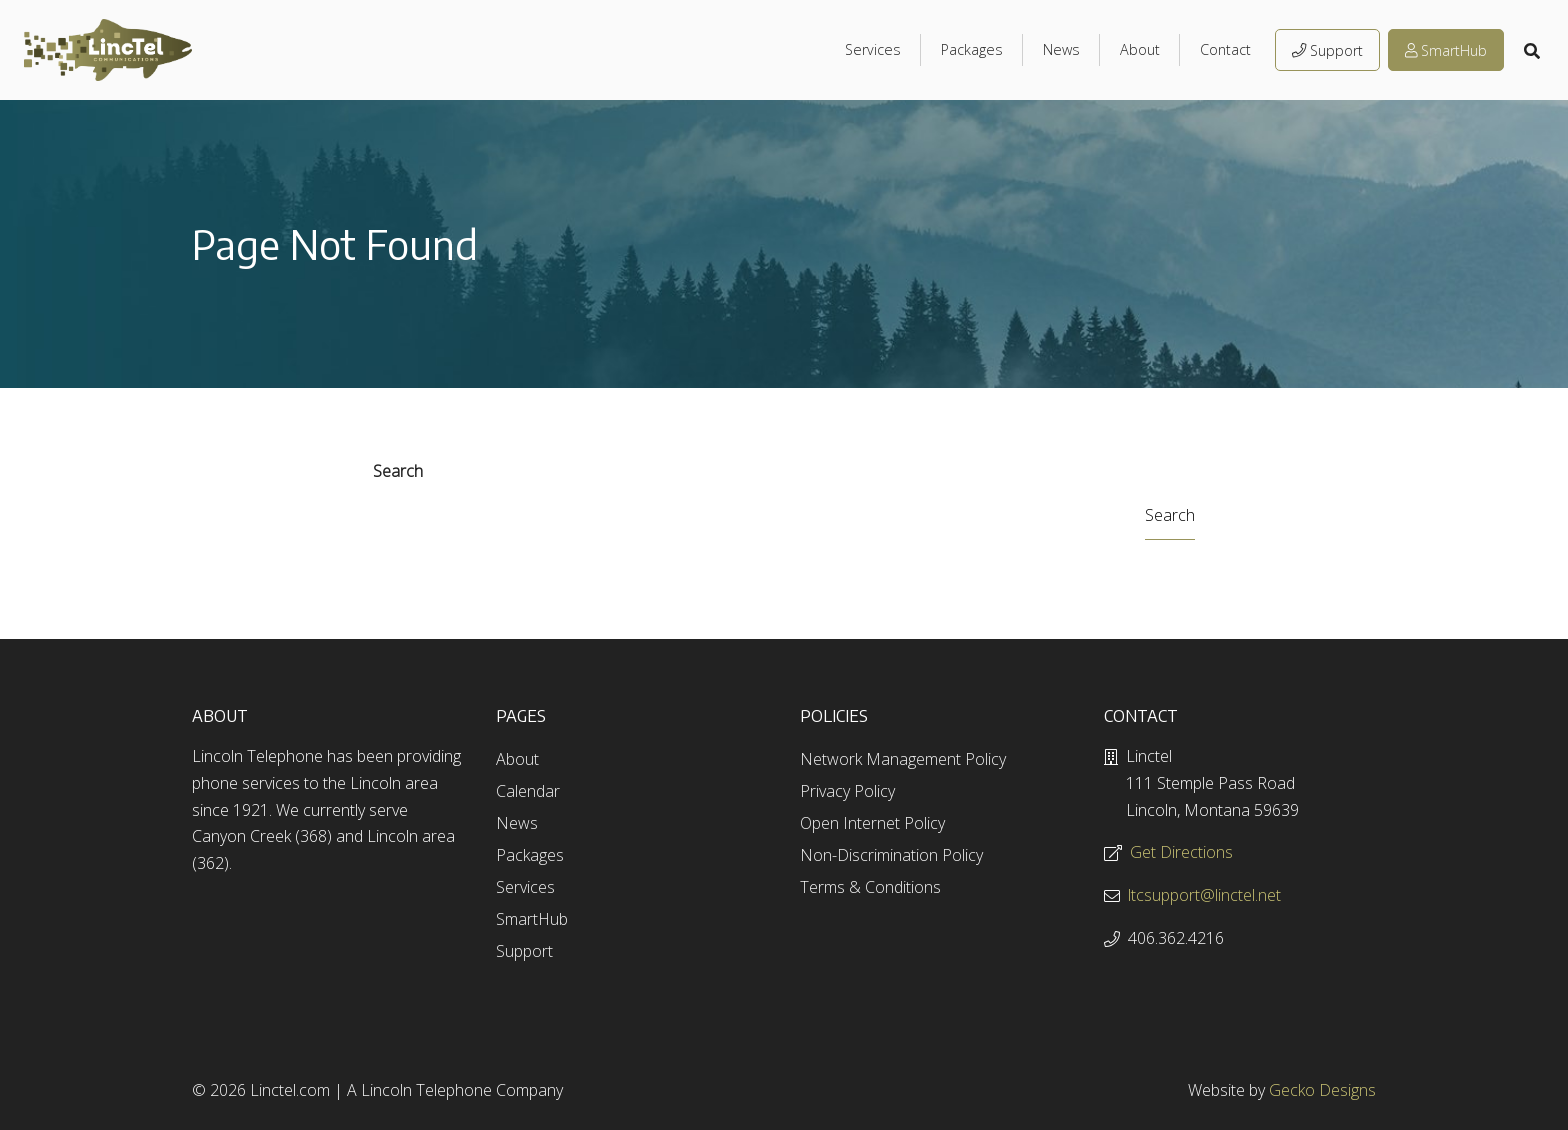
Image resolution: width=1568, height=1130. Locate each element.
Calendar (528, 791)
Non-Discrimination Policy (891, 855)
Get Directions (1181, 852)
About (1140, 49)
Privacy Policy (847, 791)
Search (398, 471)
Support (1327, 50)
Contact (1225, 49)
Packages (972, 49)
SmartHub (1446, 50)
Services (873, 49)
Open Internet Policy (872, 823)
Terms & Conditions (870, 887)
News (1061, 49)
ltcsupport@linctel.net (1204, 895)
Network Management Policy (903, 759)
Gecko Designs (1322, 1090)
